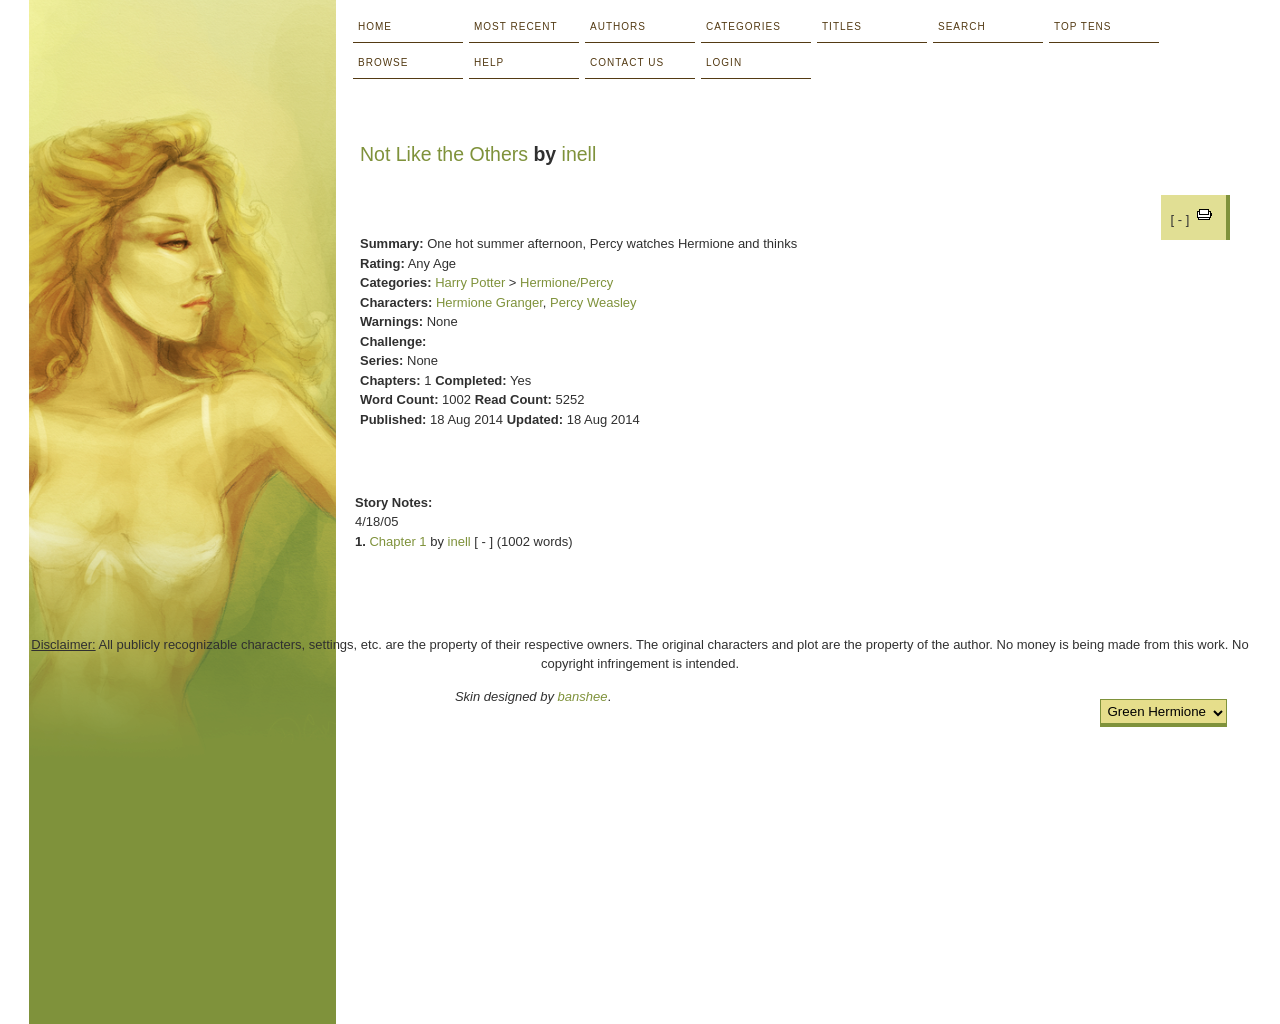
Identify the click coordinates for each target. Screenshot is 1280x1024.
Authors (618, 26)
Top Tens (1082, 26)
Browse (383, 62)
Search (962, 26)
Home (375, 26)
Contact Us (627, 62)
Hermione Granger (489, 302)
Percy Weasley (593, 302)
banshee (583, 696)
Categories (743, 26)
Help (489, 62)
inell (579, 154)
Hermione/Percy (566, 282)
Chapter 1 (397, 541)
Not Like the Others (444, 154)
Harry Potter (470, 282)
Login (724, 62)
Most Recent (516, 26)
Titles (842, 26)
